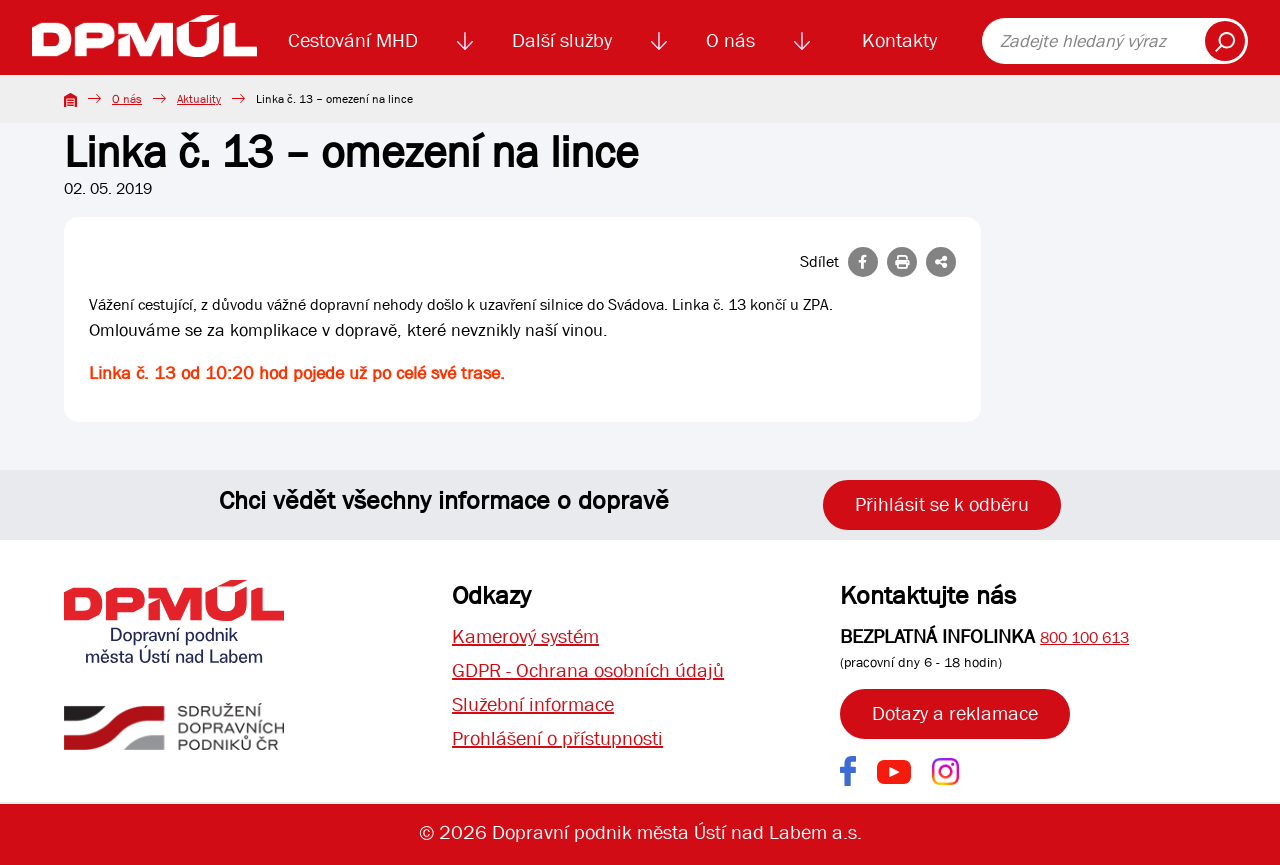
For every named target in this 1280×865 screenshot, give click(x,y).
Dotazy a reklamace (955, 713)
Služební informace (533, 704)
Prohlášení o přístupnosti (557, 738)
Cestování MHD (353, 40)
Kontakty (899, 40)
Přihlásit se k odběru (942, 504)
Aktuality (199, 99)
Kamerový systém (525, 636)
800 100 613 (1084, 637)
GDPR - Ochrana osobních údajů (588, 670)
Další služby (562, 40)
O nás (730, 40)
